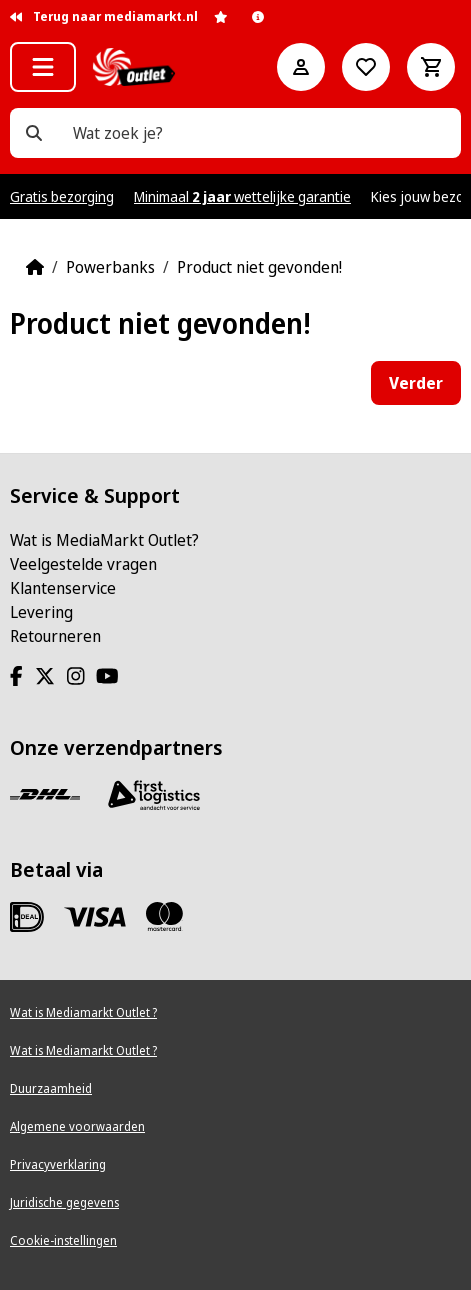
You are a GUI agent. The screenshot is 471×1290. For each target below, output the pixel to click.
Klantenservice (63, 588)
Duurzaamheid (51, 1088)
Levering (41, 612)
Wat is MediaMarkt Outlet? (104, 540)
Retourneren (55, 636)
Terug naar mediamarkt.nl (104, 16)
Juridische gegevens (64, 1202)
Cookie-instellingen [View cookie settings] (63, 1240)
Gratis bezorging (62, 196)
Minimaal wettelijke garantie (242, 196)
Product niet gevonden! (259, 267)
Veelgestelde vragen (83, 564)
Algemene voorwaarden (77, 1126)
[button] (43, 67)
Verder (416, 383)
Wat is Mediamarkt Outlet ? (83, 1012)
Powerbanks (110, 267)
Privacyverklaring (58, 1164)
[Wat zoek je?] (34, 133)
